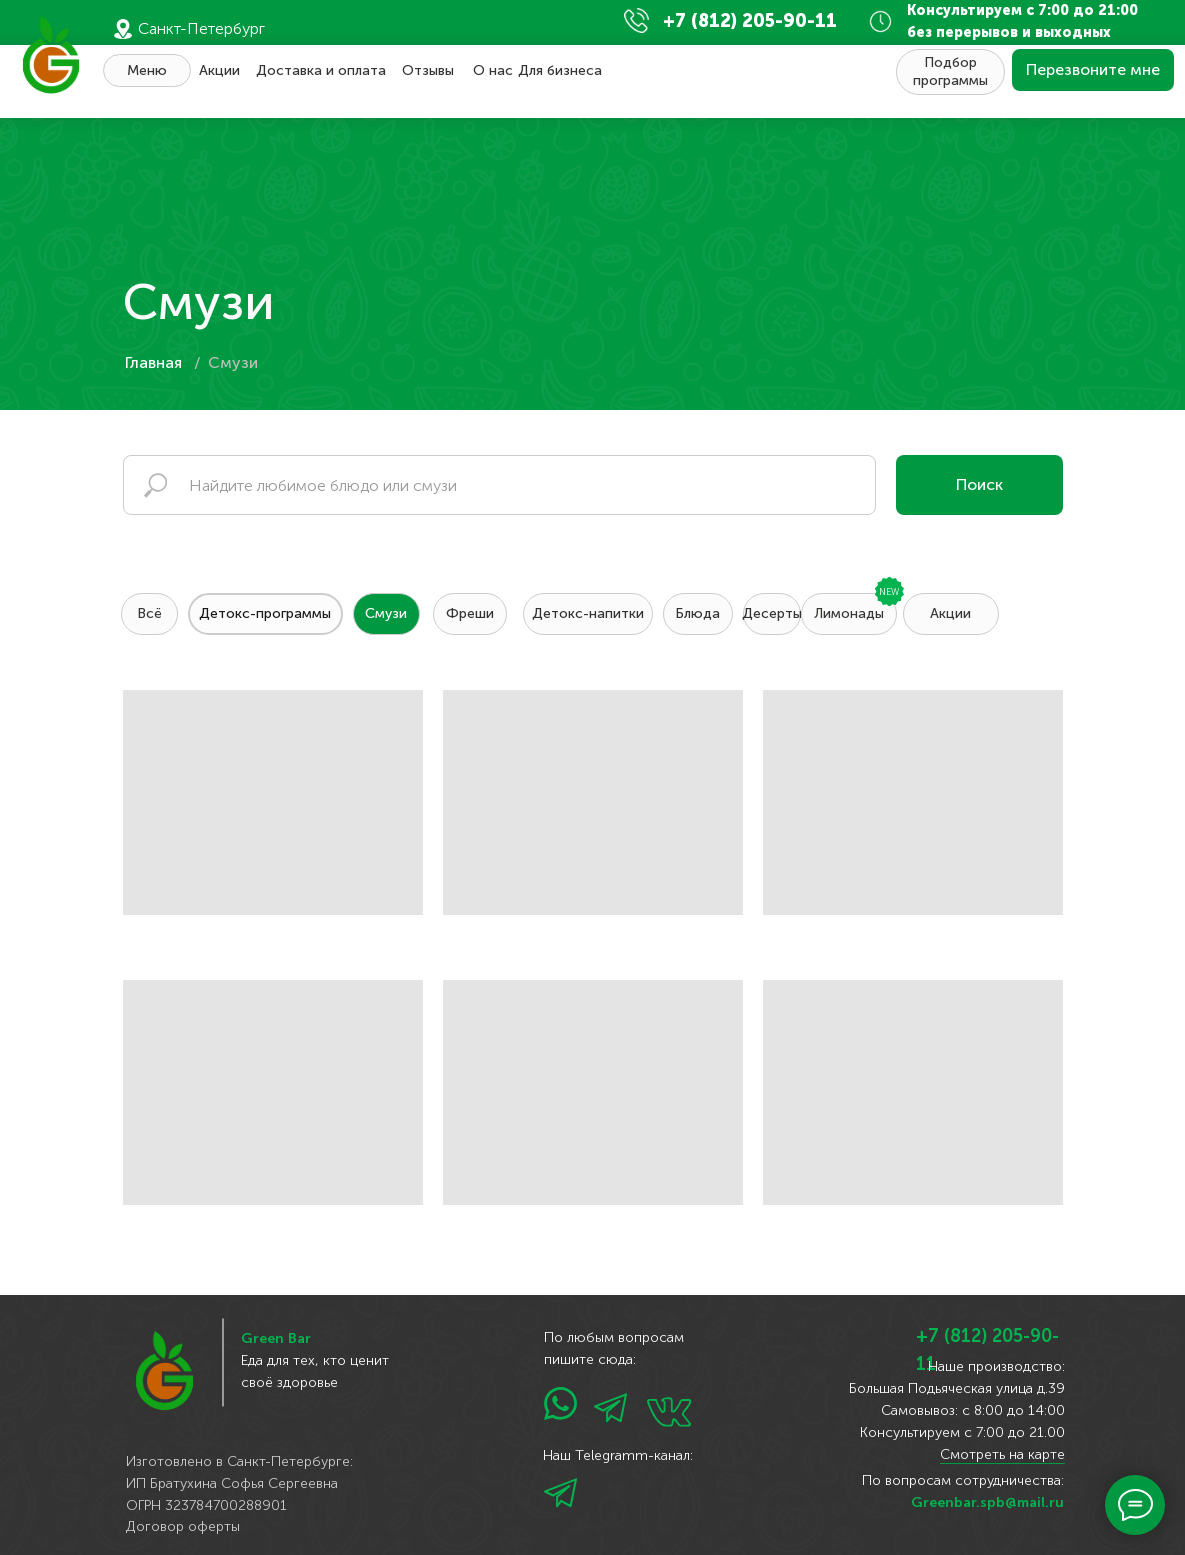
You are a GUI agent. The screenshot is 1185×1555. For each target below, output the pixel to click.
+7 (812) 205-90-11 (750, 21)
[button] (1093, 70)
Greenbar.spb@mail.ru (987, 1502)
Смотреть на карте (1002, 1454)
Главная (153, 362)
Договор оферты (183, 1526)
